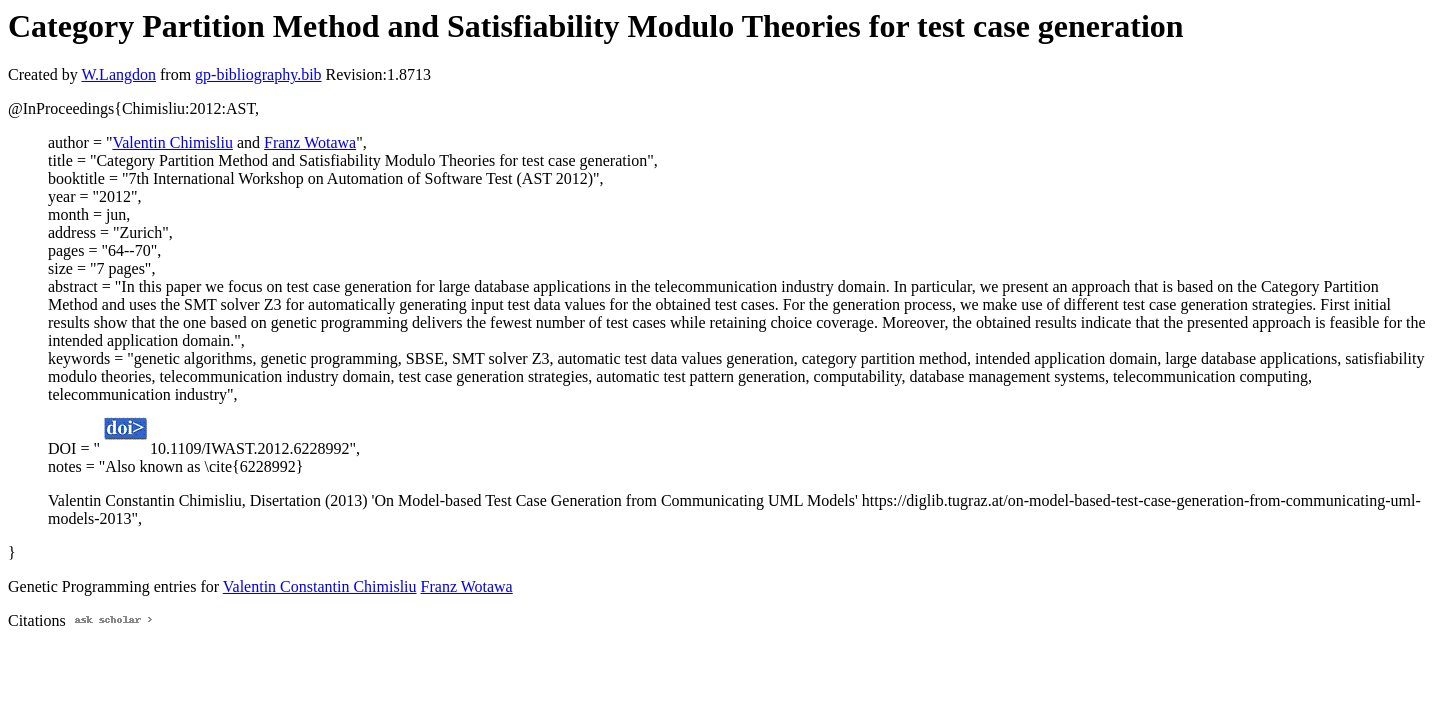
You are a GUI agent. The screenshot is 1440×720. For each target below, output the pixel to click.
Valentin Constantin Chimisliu (320, 586)
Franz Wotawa (310, 142)
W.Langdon (118, 74)
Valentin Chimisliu (172, 142)
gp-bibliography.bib (258, 74)
